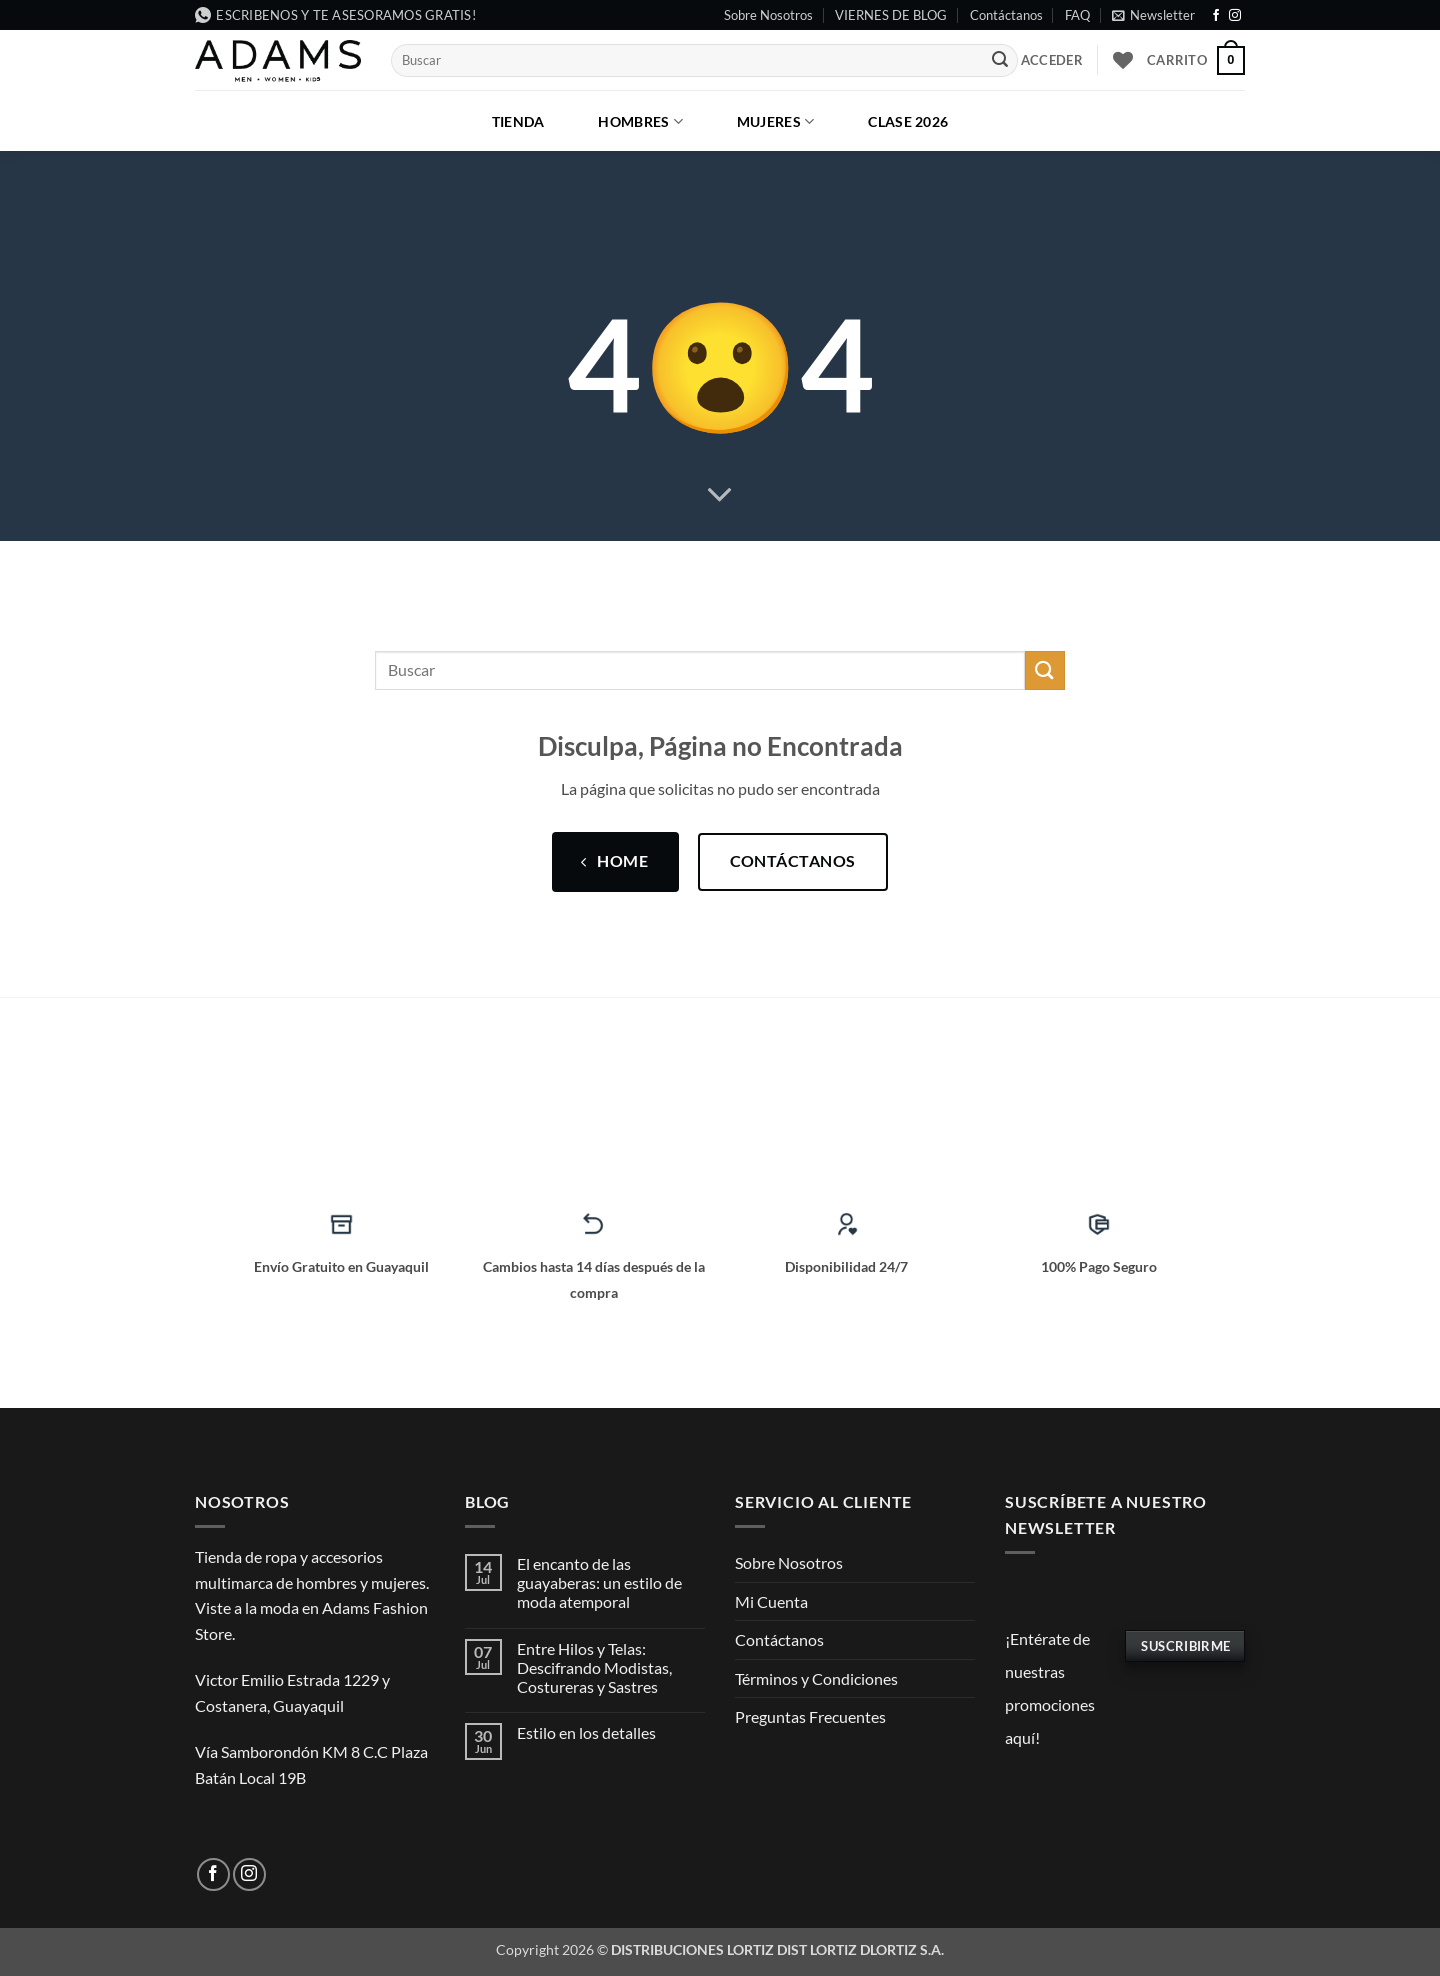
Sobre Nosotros (768, 15)
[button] (1153, 15)
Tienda (518, 121)
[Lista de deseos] (1123, 60)
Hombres (640, 121)
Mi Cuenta (771, 1601)
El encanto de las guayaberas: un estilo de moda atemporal (599, 1582)
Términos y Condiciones (816, 1678)
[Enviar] (1000, 61)
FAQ (1077, 15)
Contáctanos (1006, 15)
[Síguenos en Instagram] (1235, 16)
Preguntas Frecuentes (810, 1716)
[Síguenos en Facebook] (1216, 16)
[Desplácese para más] (720, 495)
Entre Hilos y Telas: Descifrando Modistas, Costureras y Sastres (594, 1667)
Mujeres (776, 121)
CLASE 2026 (908, 121)
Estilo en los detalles (586, 1732)
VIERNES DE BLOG (891, 15)
